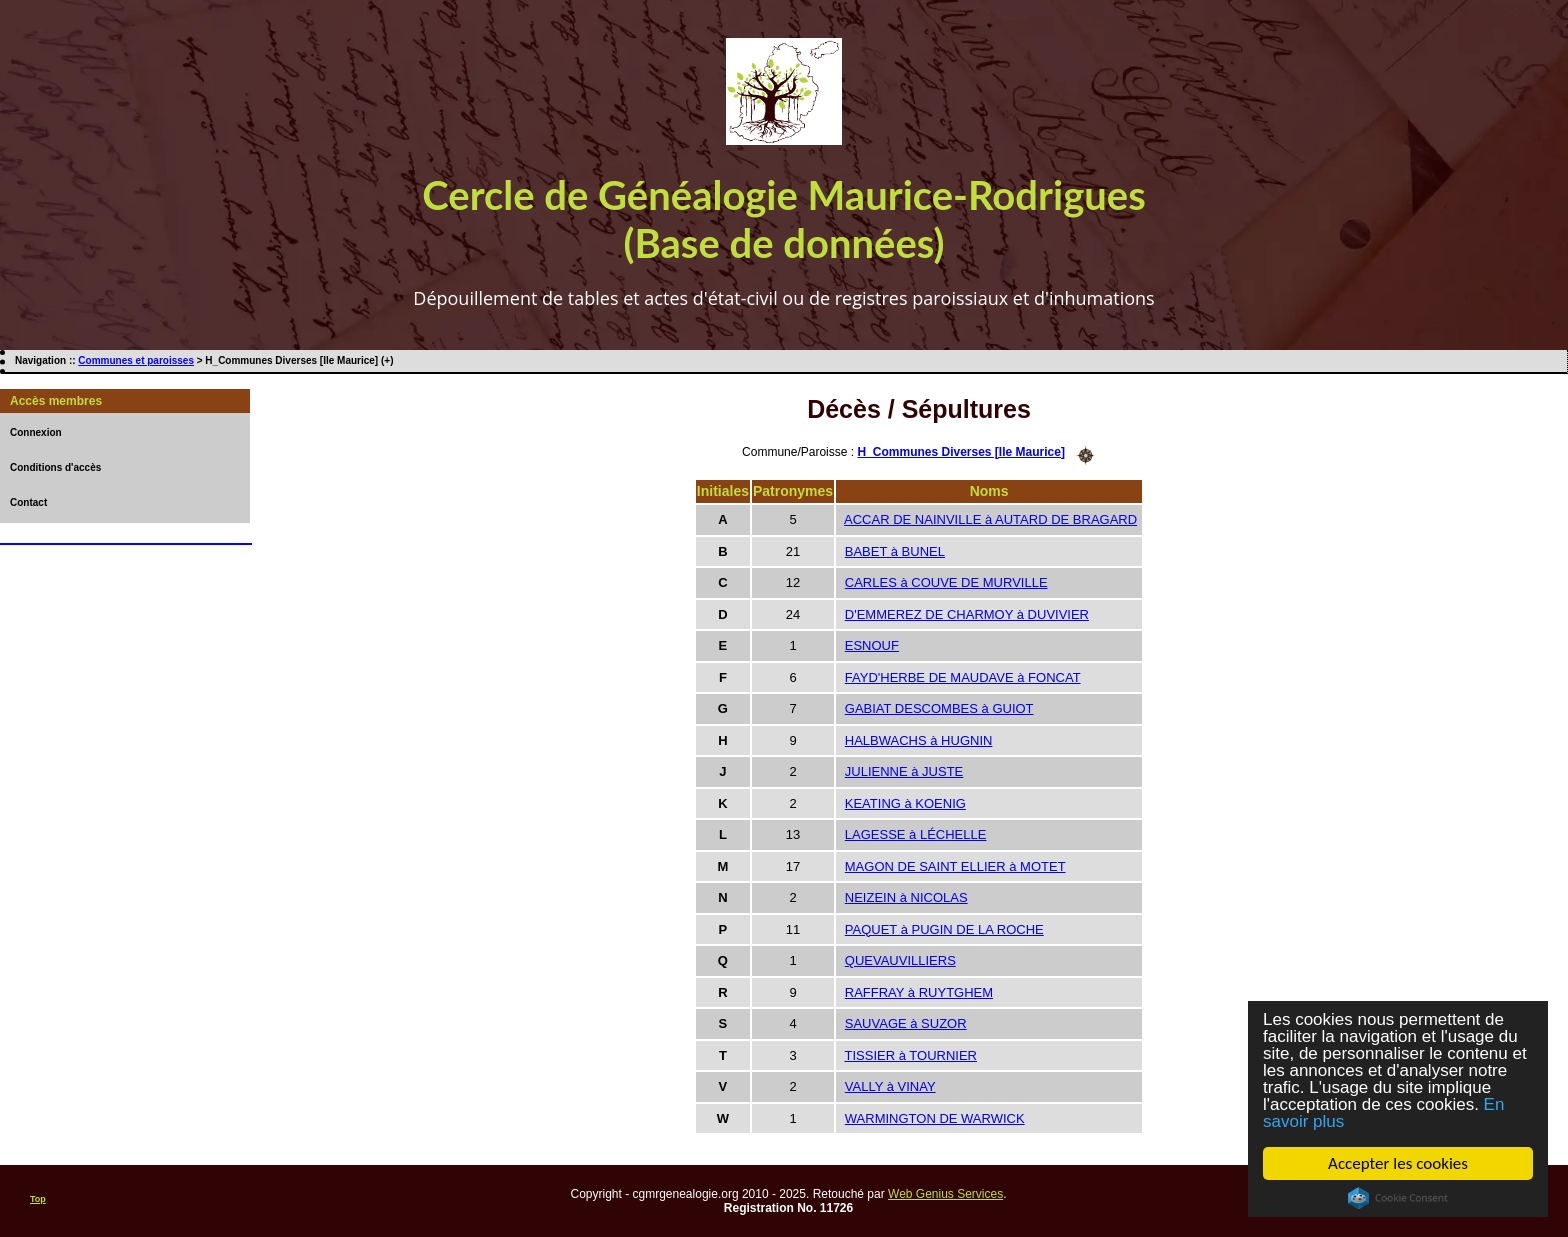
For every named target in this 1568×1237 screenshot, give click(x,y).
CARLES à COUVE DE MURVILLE (946, 582)
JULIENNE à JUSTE (904, 771)
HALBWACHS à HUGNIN (919, 740)
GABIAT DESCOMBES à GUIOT (939, 708)
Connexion (36, 432)
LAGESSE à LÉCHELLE (916, 834)
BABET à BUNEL (895, 551)
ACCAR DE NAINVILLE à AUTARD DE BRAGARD (990, 519)
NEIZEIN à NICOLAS (906, 897)
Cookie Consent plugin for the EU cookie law (1398, 1198)
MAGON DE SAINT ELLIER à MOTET (955, 866)
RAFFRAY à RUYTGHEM (919, 992)
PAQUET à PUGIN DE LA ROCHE (944, 929)
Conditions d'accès (55, 467)
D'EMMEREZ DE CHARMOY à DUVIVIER (967, 614)
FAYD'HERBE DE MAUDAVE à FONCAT (963, 677)
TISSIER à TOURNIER (911, 1055)
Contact (28, 502)
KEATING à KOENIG (905, 803)
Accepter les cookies (1398, 1163)
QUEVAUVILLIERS (900, 960)
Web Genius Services (945, 1194)
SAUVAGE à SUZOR (906, 1023)
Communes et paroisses (136, 360)
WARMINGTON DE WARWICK (935, 1118)
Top (38, 1199)
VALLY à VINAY (890, 1086)
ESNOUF (872, 645)
